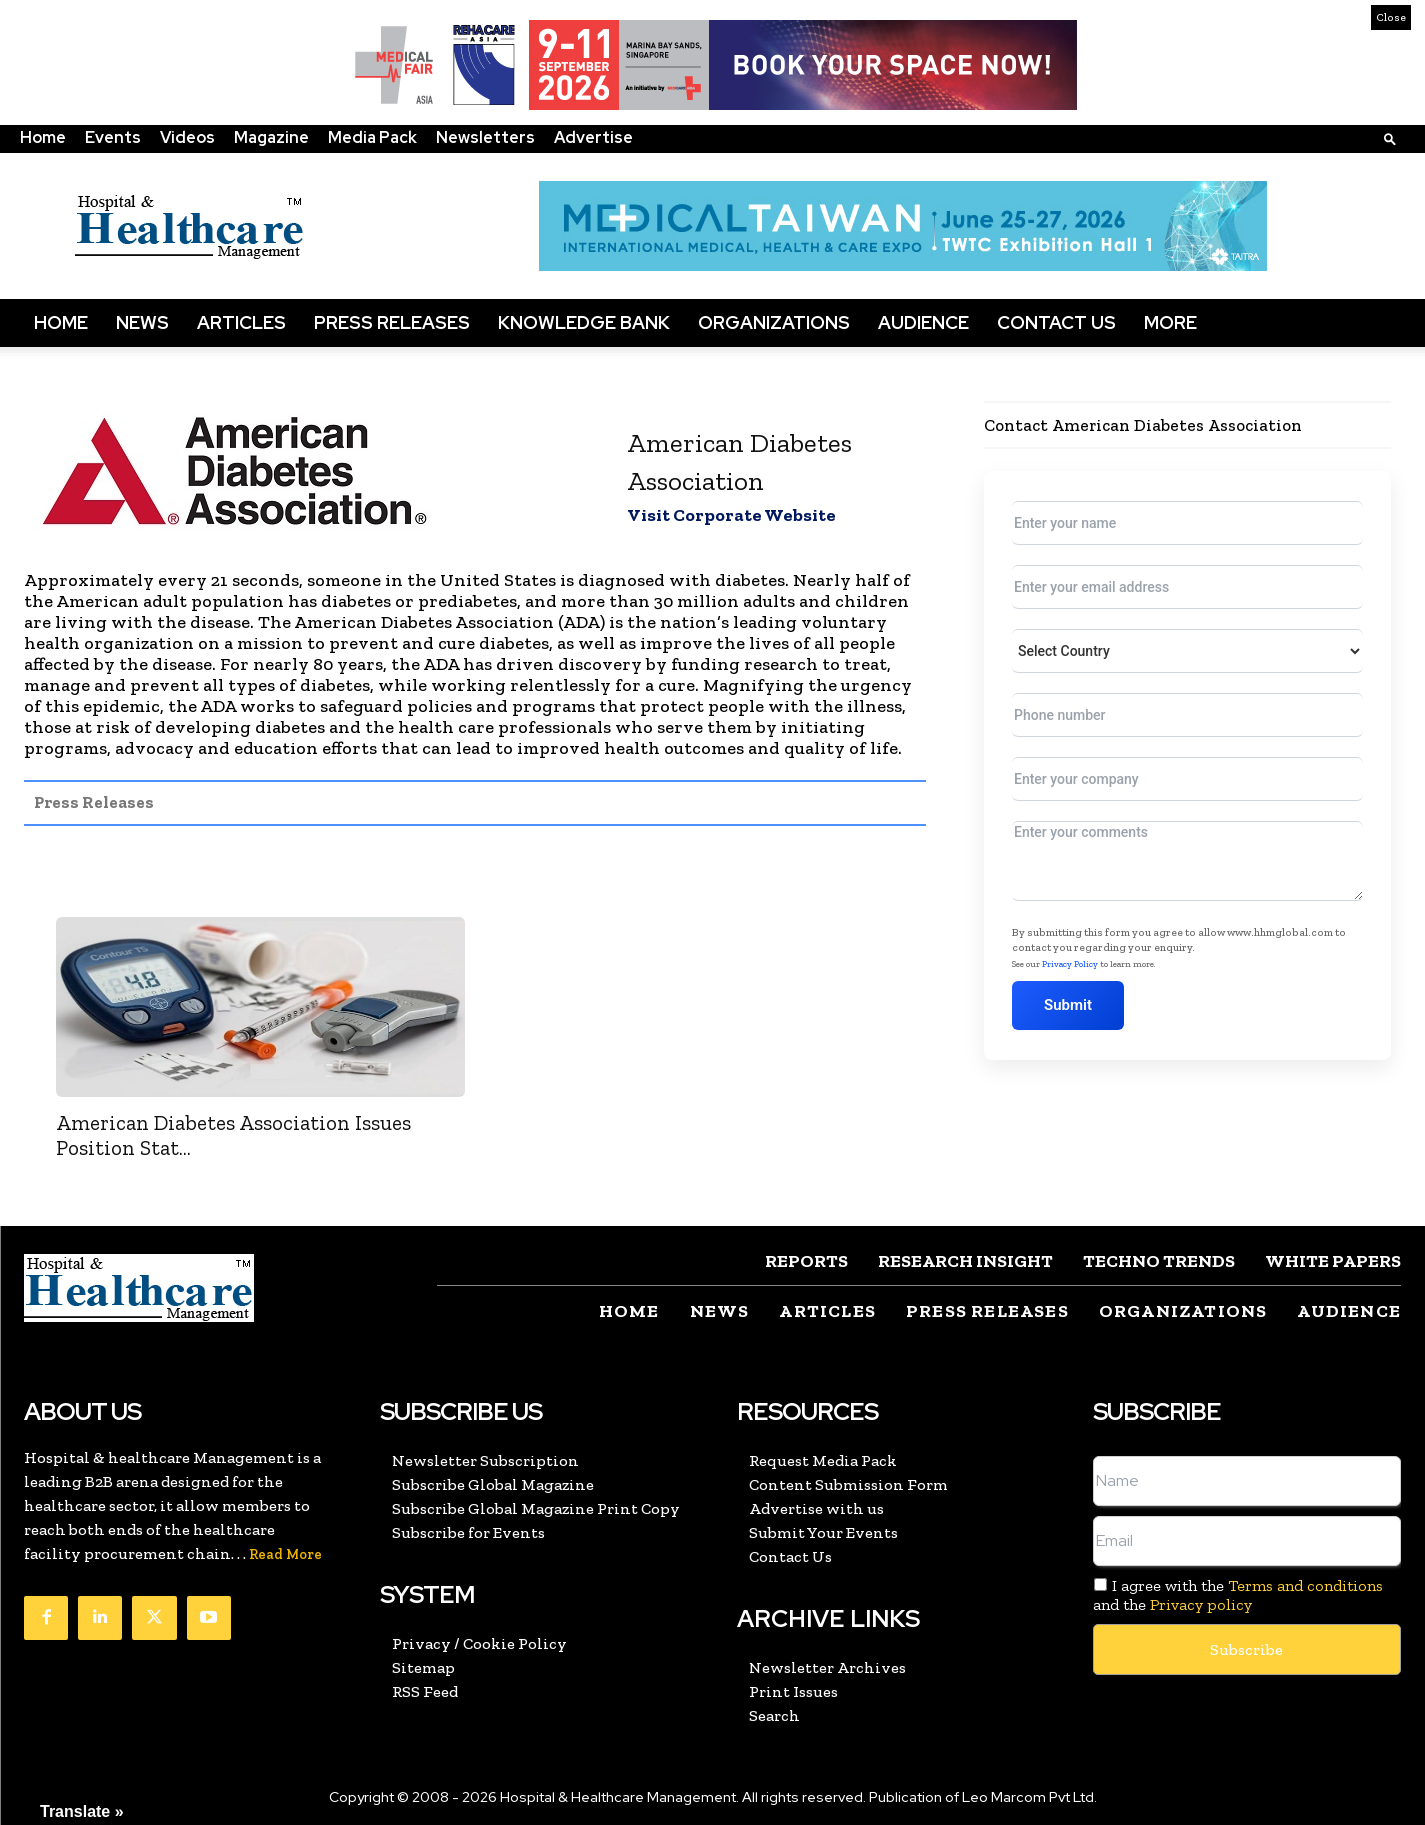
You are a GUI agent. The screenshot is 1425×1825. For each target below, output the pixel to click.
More (1170, 322)
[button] (1390, 138)
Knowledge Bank (584, 322)
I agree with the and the (1238, 1595)
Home (43, 137)
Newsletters (485, 137)
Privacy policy (1201, 1604)
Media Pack (372, 137)
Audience (923, 322)
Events (113, 137)
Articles (241, 322)
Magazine (271, 137)
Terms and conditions (1305, 1585)
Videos (187, 137)
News (142, 322)
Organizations (774, 322)
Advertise (593, 137)
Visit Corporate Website (731, 515)
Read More (285, 1554)
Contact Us (1056, 322)
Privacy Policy (1070, 964)
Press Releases (392, 322)
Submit (1068, 1005)
